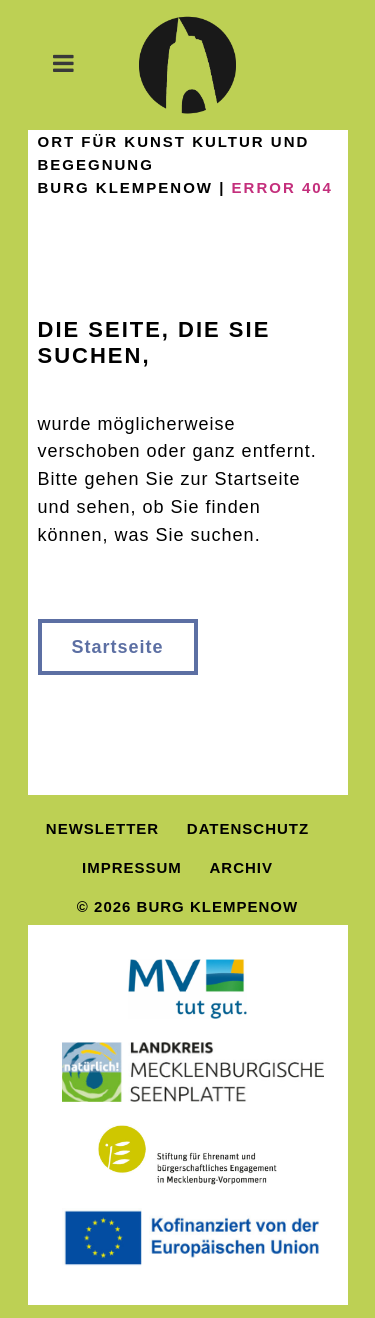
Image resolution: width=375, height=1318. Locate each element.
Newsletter (102, 828)
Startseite (118, 647)
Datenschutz (248, 828)
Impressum (132, 867)
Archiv (242, 867)
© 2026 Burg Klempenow (187, 906)
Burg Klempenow (126, 187)
